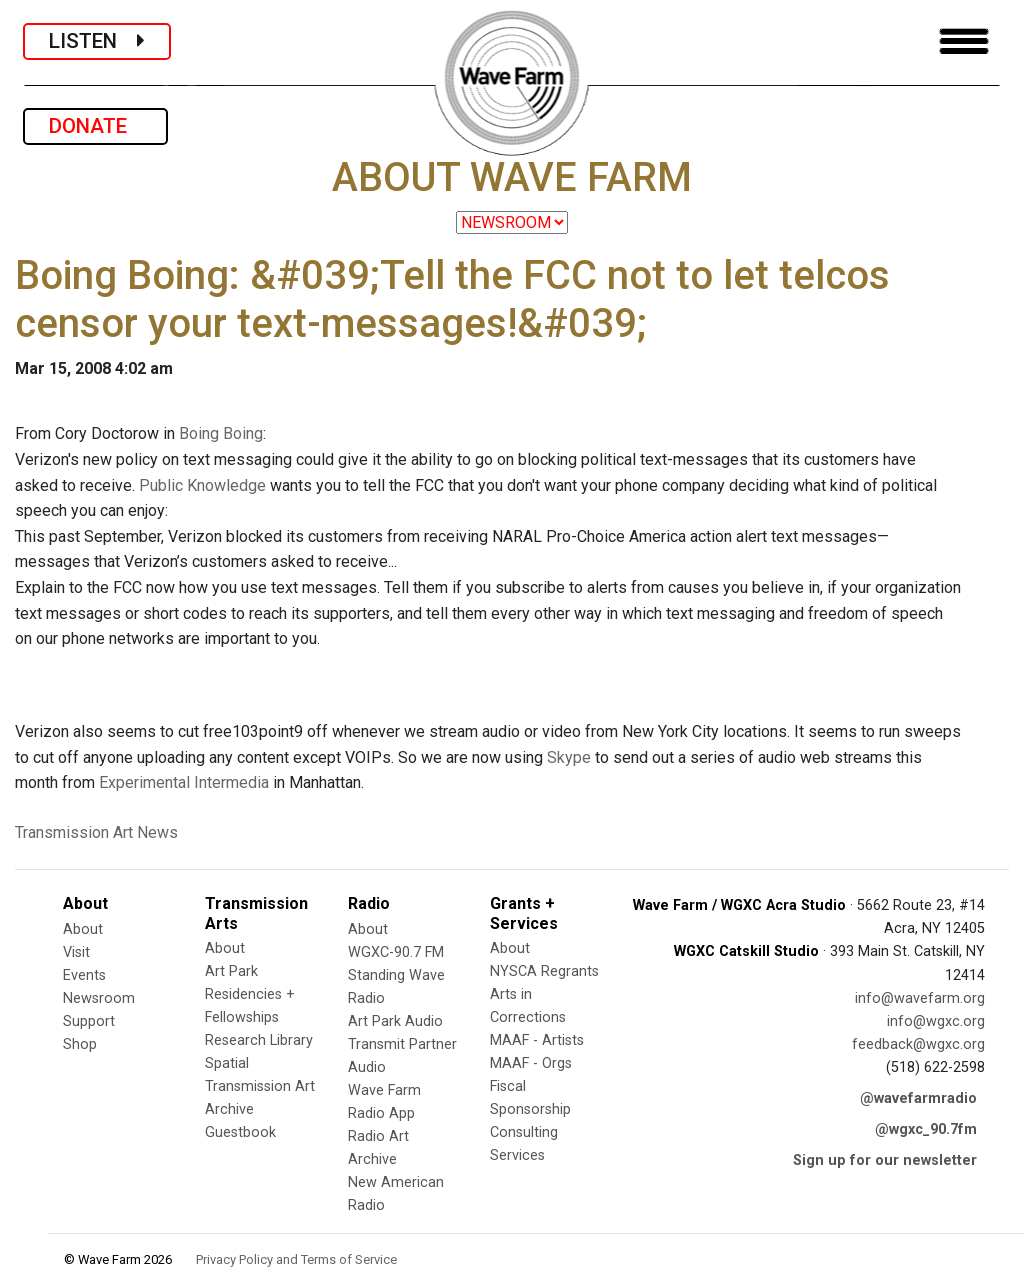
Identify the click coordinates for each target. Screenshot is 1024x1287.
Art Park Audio (395, 1021)
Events (84, 975)
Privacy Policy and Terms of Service (296, 1259)
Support (89, 1021)
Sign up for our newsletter (885, 1160)
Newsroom (99, 998)
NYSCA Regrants (544, 971)
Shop (80, 1044)
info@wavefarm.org (920, 998)
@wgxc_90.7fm (926, 1129)
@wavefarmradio (918, 1098)
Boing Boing (221, 433)
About (83, 929)
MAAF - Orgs (531, 1063)
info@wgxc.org (936, 1021)
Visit (76, 952)
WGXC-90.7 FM (396, 952)
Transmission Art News (96, 832)
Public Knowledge (202, 485)
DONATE (95, 126)
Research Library (259, 1040)
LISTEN (97, 41)
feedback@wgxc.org (918, 1044)
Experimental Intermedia (184, 782)
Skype (569, 757)
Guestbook (240, 1132)
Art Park (231, 971)
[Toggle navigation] (964, 41)
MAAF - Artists (537, 1040)
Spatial (227, 1063)
